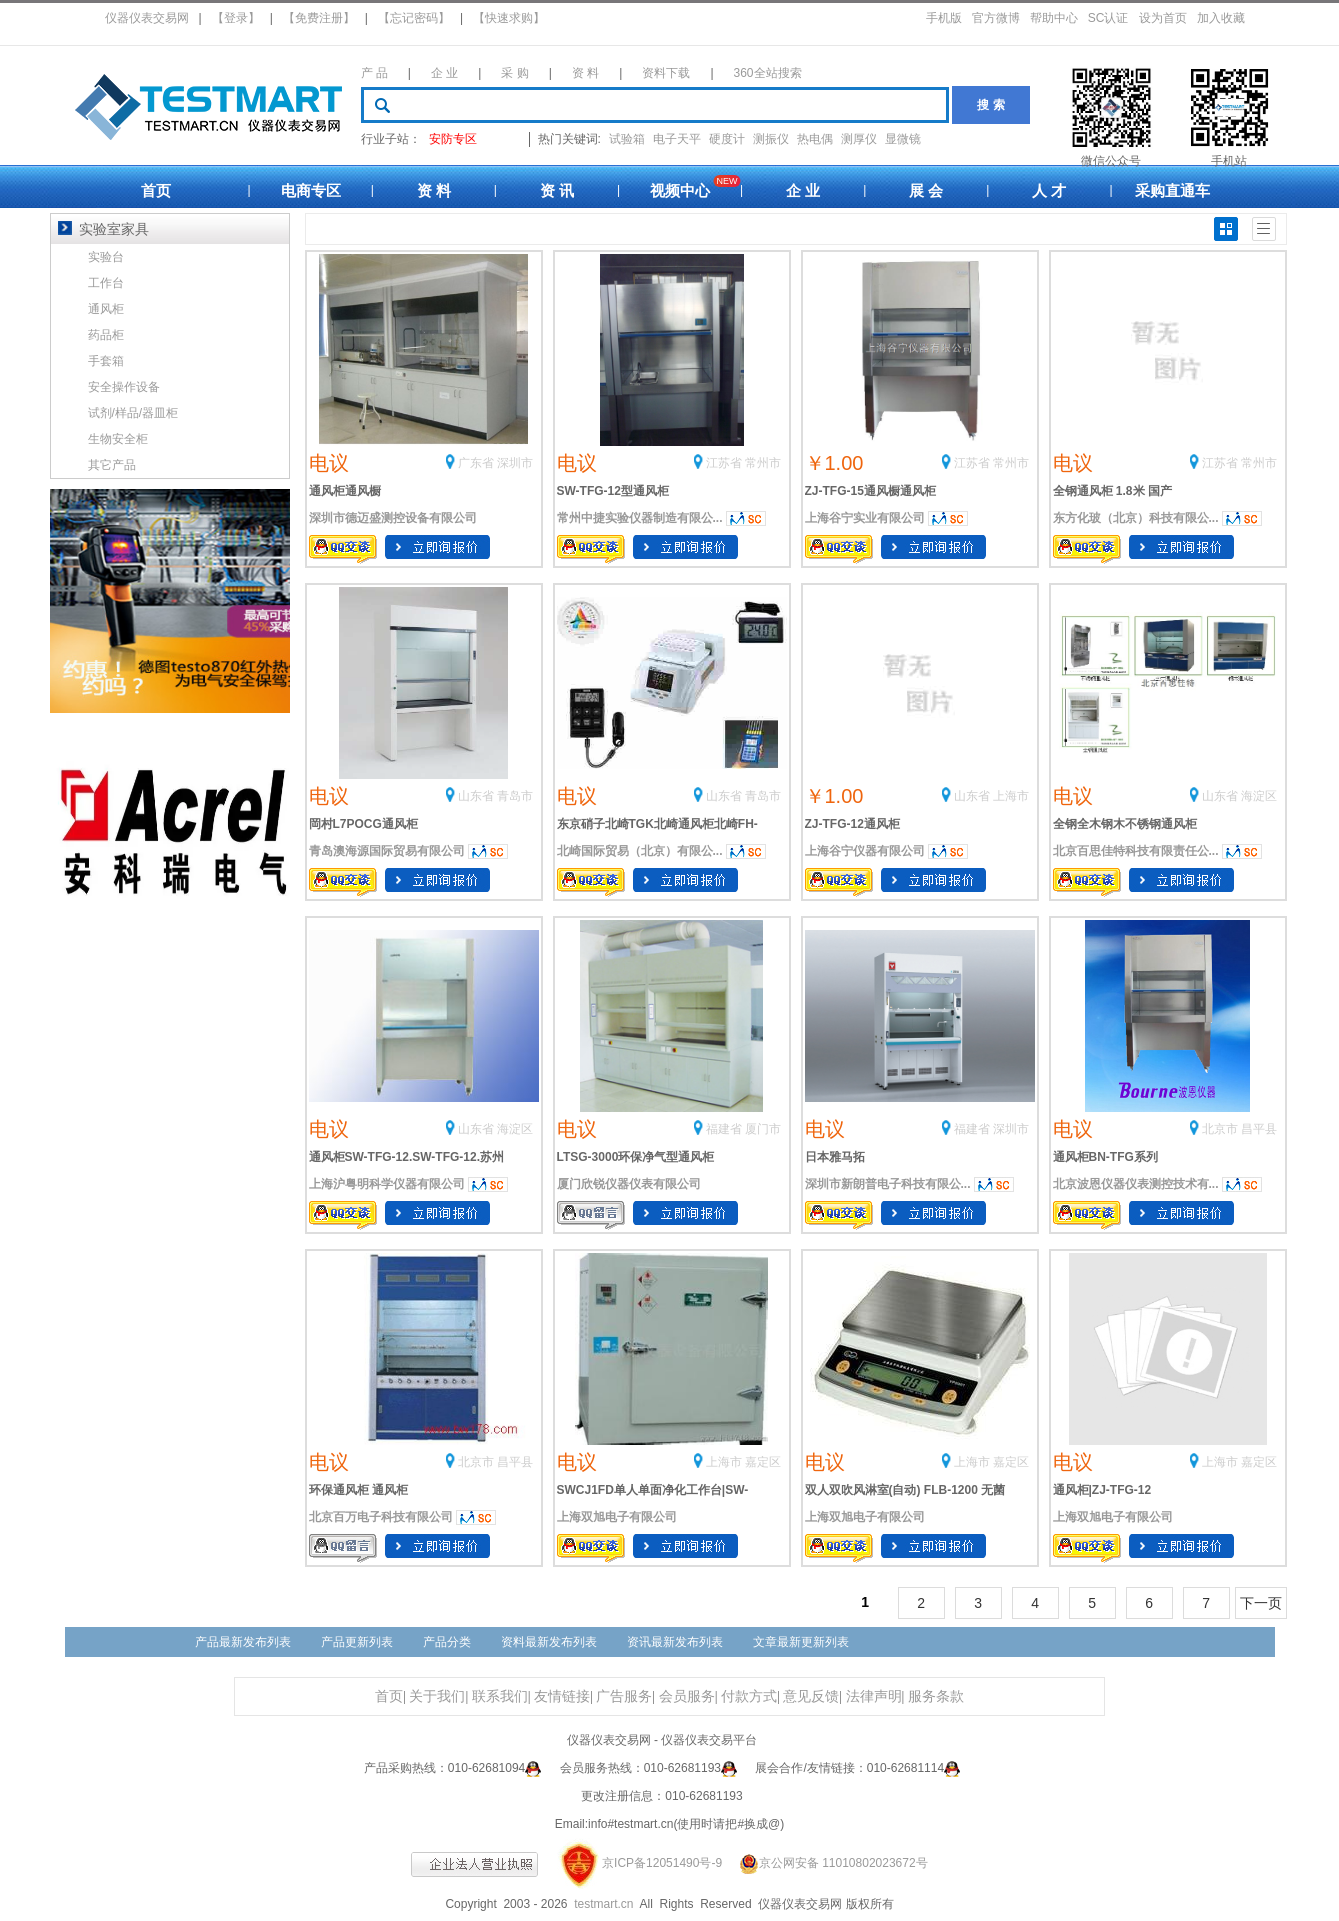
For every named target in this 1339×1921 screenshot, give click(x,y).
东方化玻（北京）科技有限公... (1136, 518)
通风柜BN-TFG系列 (1105, 1157)
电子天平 (677, 139)
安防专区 (453, 139)
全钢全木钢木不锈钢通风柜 (1125, 824)
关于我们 (437, 1696)
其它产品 (112, 465)
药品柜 (106, 335)
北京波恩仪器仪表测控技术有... (1136, 1184)
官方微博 (996, 18)
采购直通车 (1172, 190)
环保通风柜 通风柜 (358, 1490)
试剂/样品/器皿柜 (133, 413)
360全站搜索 (768, 73)
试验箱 (627, 139)
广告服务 (624, 1696)
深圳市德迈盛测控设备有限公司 (393, 518)
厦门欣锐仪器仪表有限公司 (629, 1184)
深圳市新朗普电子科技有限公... (888, 1184)
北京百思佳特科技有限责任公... (1136, 851)
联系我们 (500, 1696)
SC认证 (1108, 18)
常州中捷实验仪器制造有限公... (640, 518)
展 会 (926, 190)
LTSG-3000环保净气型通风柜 (636, 1157)
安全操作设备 (124, 387)
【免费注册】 (319, 18)
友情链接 (562, 1696)
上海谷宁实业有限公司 (865, 518)
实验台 (106, 257)
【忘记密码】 (414, 18)
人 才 (1049, 190)
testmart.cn (603, 1904)
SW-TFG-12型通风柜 (613, 491)
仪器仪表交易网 (147, 18)
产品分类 (447, 1642)
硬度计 (727, 139)
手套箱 (106, 361)
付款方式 (749, 1696)
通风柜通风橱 (345, 491)
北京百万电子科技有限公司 (381, 1517)
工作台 (106, 283)
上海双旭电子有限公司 (617, 1517)
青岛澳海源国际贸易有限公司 (387, 851)
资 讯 (557, 190)
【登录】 (236, 18)
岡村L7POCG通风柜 (363, 824)
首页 (156, 190)
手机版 (944, 18)
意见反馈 (811, 1696)
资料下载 (666, 73)
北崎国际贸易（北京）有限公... (640, 851)
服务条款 (936, 1696)
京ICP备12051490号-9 (662, 1863)
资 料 (585, 73)
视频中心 (680, 190)
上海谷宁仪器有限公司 (865, 851)
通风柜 (106, 309)
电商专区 (311, 190)
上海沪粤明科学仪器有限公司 (387, 1184)
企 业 (444, 73)
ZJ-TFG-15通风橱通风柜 (870, 491)
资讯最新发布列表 (675, 1642)
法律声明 (874, 1696)
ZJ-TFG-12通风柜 (852, 824)
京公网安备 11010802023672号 (826, 1863)
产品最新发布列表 (243, 1642)
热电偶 (815, 139)
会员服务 (687, 1696)
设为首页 (1163, 18)
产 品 (374, 73)
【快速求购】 (509, 18)
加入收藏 (1221, 18)
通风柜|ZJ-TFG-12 (1102, 1490)
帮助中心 (1054, 18)
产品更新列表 (357, 1642)
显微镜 (903, 139)
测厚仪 (859, 139)
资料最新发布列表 (549, 1642)
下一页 (1261, 1603)
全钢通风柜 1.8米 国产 (1112, 491)
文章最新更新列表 (801, 1642)
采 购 (514, 73)
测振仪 (771, 139)
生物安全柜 (118, 439)
